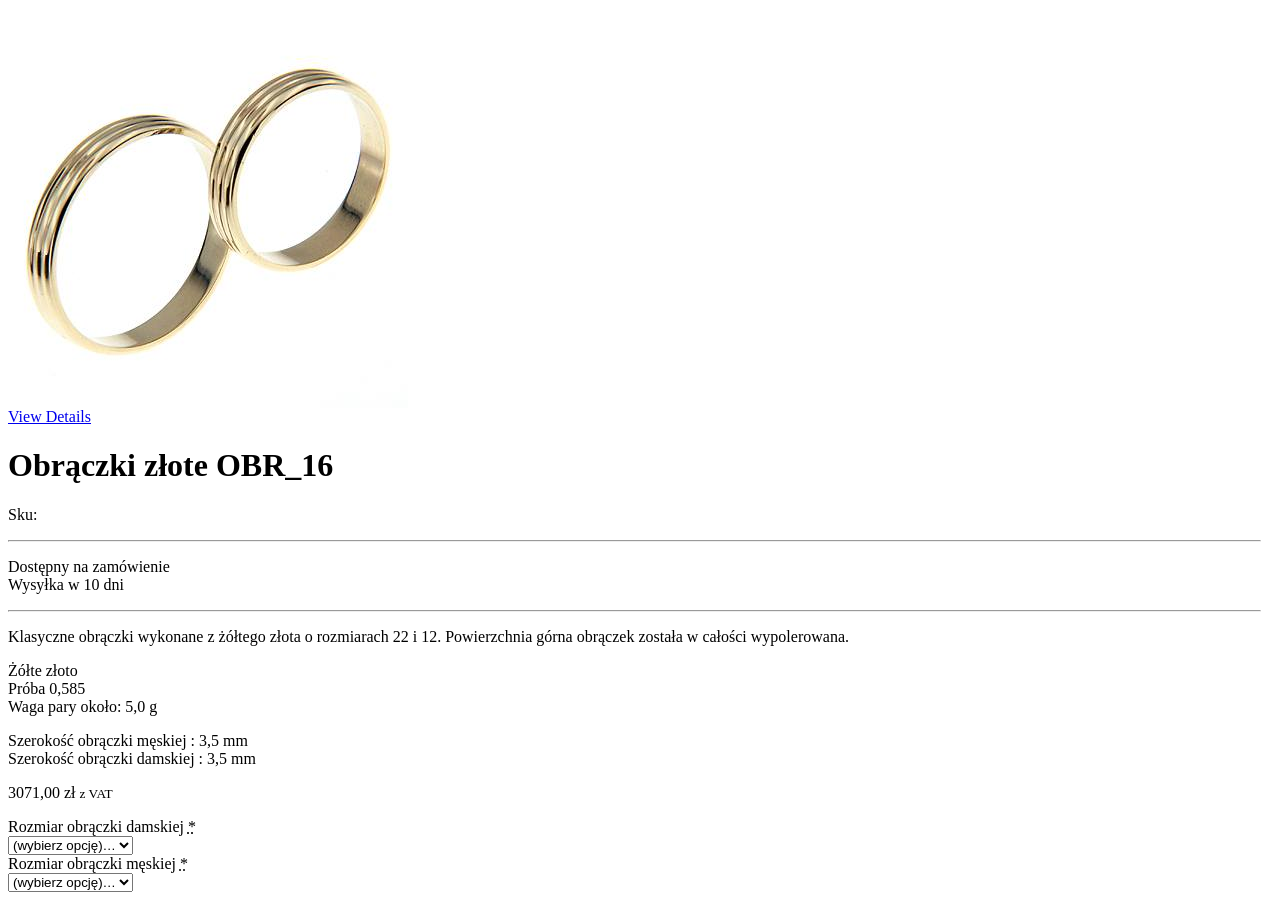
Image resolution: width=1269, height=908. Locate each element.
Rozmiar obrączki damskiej (102, 826)
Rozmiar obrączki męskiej (98, 863)
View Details (49, 416)
